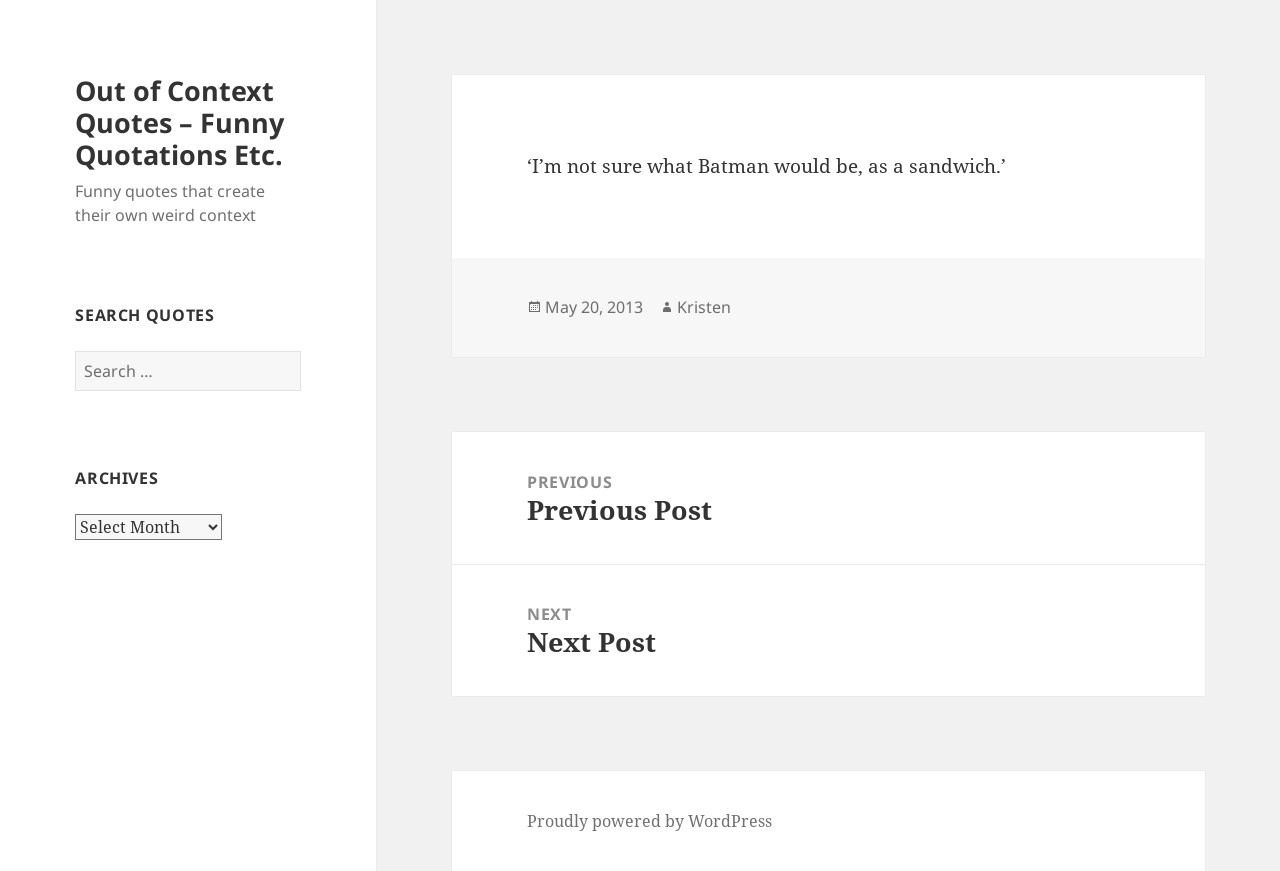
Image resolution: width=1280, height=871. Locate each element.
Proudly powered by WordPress (649, 821)
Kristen (704, 307)
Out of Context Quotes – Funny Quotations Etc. (179, 122)
